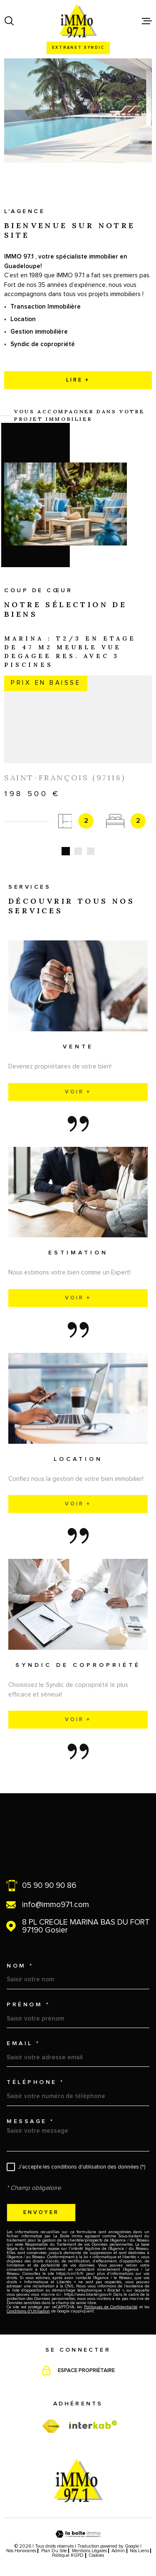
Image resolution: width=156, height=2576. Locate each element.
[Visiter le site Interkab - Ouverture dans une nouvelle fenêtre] (93, 2414)
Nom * (20, 1955)
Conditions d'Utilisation (28, 2301)
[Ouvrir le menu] (147, 21)
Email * (23, 2033)
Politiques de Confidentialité (111, 2297)
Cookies (96, 2545)
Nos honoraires (21, 2540)
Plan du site (54, 2540)
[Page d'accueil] (78, 21)
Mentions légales (89, 2540)
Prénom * (28, 1995)
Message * (30, 2111)
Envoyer (41, 2202)
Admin (118, 2540)
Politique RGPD (68, 2545)
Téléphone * (35, 2072)
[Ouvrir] (9, 21)
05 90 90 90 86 (49, 1876)
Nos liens (139, 2540)
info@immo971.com (55, 1895)
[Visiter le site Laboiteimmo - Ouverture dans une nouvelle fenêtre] (78, 2524)
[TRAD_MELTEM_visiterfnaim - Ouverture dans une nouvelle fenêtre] (51, 2416)
